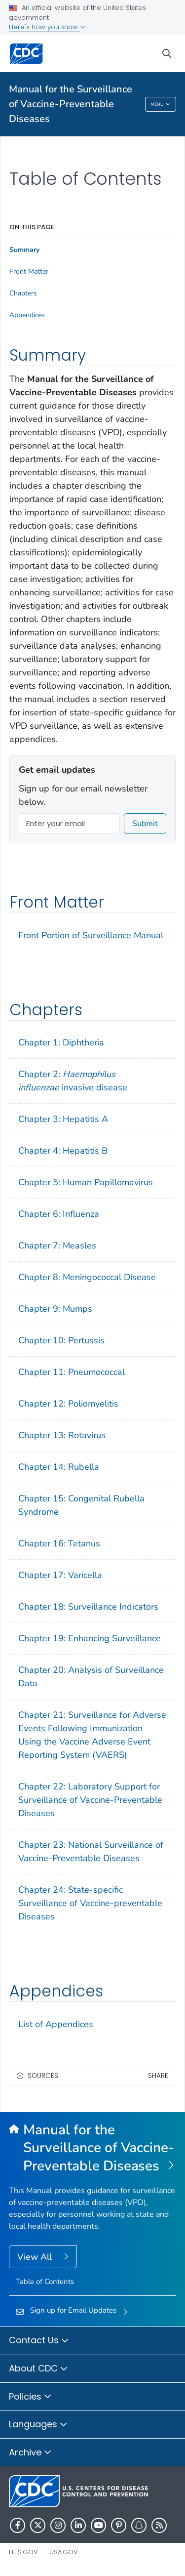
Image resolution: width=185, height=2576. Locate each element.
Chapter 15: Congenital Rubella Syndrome (81, 1505)
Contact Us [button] (39, 2341)
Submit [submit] (145, 823)
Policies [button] (30, 2397)
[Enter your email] (69, 823)
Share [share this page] (158, 2075)
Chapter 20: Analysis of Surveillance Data (91, 1676)
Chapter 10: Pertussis (61, 1340)
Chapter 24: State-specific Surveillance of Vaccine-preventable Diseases (90, 1903)
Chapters (23, 293)
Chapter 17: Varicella (60, 1575)
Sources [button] (43, 2075)
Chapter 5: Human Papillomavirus (85, 1182)
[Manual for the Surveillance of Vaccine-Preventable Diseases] (92, 2148)
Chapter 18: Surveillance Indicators (88, 1607)
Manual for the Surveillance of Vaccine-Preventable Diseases (70, 104)
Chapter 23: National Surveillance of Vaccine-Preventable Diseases (90, 1851)
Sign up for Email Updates (73, 2310)
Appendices (27, 315)
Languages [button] (38, 2425)
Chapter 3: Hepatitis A (63, 1119)
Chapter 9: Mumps (55, 1309)
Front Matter (28, 271)
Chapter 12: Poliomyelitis (68, 1404)
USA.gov (63, 2552)
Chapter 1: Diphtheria (61, 1042)
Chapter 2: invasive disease (72, 1080)
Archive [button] (30, 2453)
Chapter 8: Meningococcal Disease (87, 1277)
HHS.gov (23, 2552)
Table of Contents (45, 2281)
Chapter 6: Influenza (58, 1214)
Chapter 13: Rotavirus (62, 1435)
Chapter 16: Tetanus (59, 1543)
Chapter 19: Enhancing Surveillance (89, 1638)
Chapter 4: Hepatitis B (63, 1151)
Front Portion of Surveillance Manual (90, 935)
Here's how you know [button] (47, 27)
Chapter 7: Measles (57, 1245)
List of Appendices (55, 2024)
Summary (24, 250)
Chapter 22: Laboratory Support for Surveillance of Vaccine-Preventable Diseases (90, 1800)
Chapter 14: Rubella (58, 1467)
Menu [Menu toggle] (160, 105)
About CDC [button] (38, 2369)
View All (35, 2257)
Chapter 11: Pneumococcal (71, 1372)
